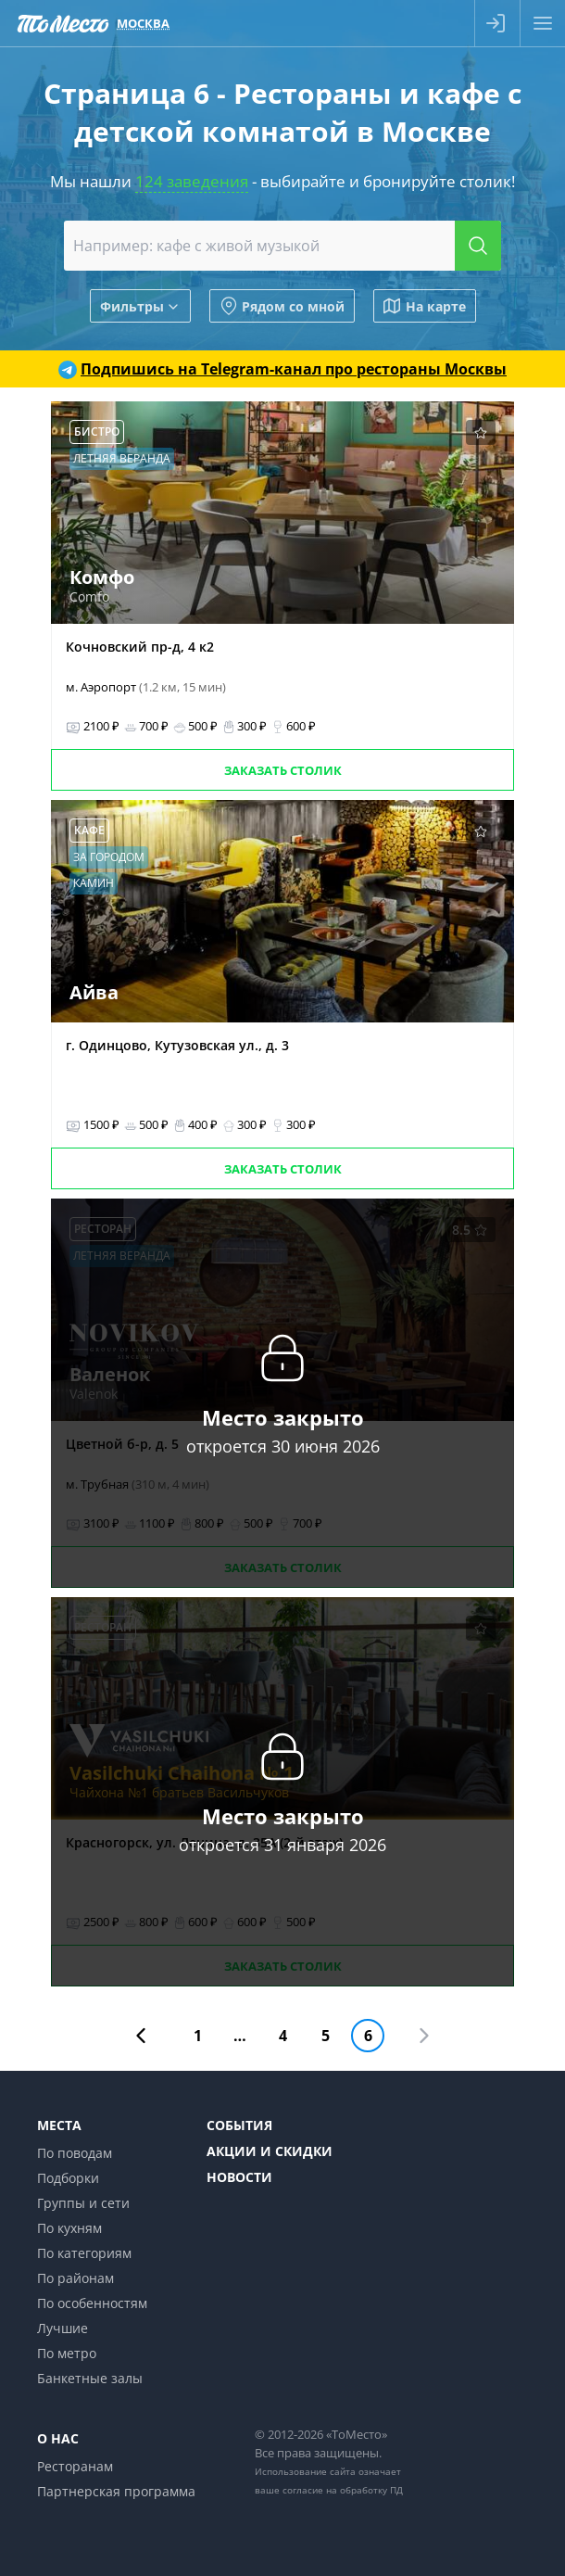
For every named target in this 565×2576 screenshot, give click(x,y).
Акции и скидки (270, 2151)
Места (59, 2125)
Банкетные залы (90, 2378)
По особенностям (92, 2303)
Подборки (68, 2178)
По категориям (84, 2253)
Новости (239, 2177)
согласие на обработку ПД (342, 2489)
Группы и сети (83, 2203)
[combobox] (282, 246)
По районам (75, 2278)
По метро (66, 2353)
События (239, 2125)
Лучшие (62, 2328)
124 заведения (191, 181)
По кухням (69, 2228)
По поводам (74, 2153)
